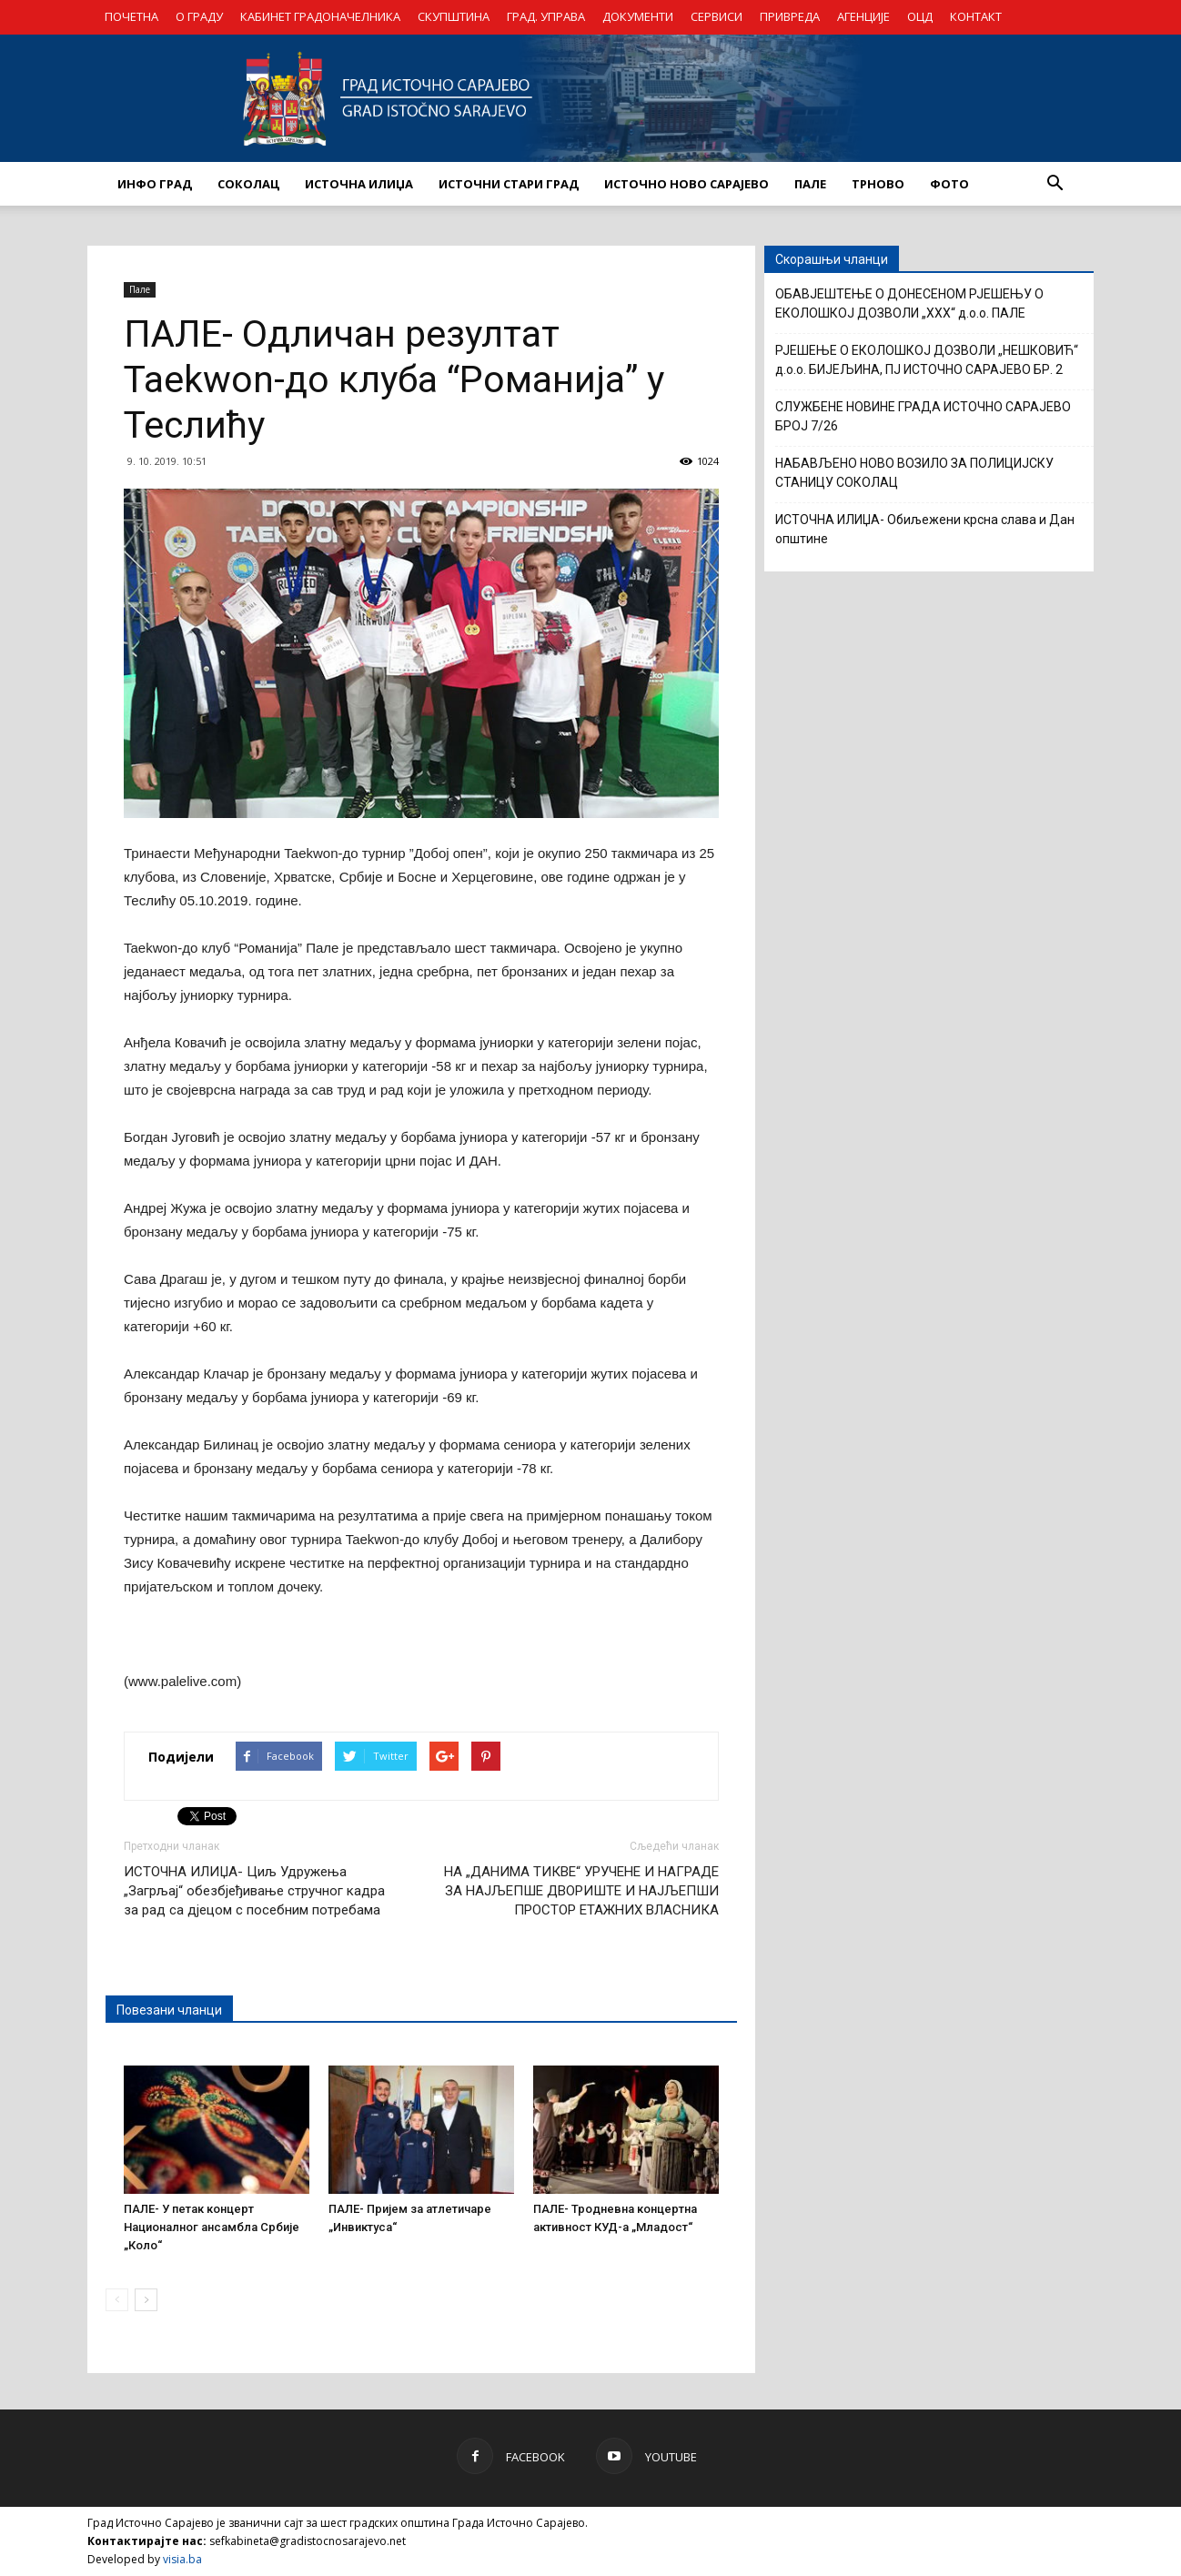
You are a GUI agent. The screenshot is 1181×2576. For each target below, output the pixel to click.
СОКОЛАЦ (248, 184)
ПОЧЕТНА (131, 16)
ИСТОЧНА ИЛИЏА (359, 184)
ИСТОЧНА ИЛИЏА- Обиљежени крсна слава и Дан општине (925, 529)
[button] (1054, 184)
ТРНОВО (878, 184)
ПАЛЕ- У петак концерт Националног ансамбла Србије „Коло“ (211, 2227)
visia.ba (182, 2559)
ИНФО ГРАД (154, 184)
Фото (949, 184)
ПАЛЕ (810, 184)
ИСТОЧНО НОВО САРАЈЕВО (686, 184)
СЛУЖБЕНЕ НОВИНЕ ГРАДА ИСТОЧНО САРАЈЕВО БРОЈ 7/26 (923, 416)
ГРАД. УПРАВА (546, 16)
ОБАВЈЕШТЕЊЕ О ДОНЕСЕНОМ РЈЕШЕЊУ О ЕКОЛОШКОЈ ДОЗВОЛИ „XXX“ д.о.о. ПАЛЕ (909, 303)
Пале (139, 289)
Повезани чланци (169, 2010)
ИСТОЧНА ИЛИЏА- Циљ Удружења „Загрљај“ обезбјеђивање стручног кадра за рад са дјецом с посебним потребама (254, 1891)
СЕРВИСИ (716, 16)
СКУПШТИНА (454, 16)
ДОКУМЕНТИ (637, 16)
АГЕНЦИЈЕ (863, 16)
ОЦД (920, 16)
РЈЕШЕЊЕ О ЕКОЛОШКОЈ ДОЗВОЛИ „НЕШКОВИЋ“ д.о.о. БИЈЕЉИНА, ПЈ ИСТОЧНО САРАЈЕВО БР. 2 (926, 360)
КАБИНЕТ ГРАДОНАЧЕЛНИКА (320, 16)
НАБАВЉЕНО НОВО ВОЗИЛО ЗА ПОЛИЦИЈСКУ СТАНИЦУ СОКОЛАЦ (914, 473)
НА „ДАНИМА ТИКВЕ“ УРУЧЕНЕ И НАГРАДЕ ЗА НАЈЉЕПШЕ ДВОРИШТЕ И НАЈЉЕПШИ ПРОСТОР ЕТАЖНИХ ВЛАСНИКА (581, 1891)
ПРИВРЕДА (790, 16)
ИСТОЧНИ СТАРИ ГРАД (509, 184)
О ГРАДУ (199, 16)
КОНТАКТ (976, 16)
